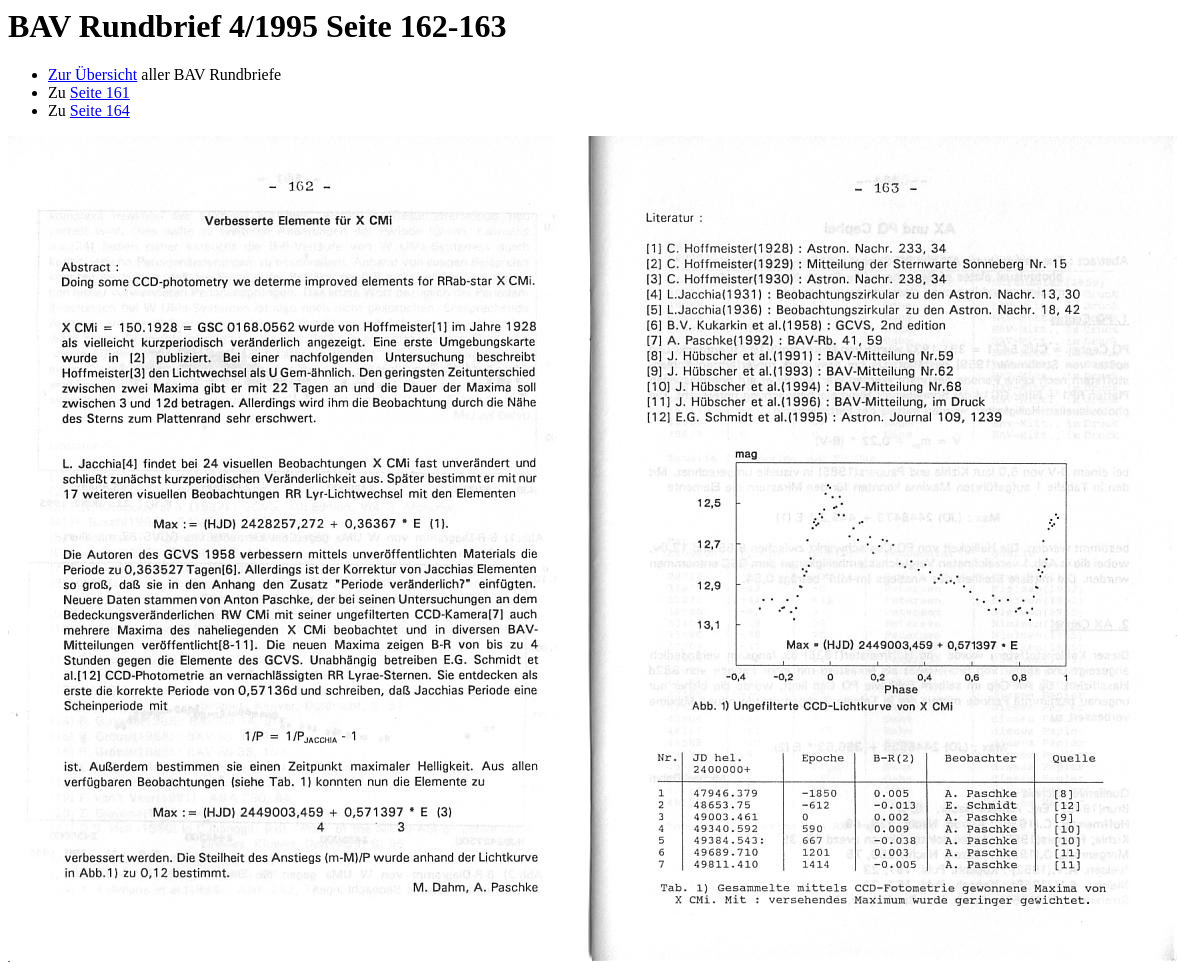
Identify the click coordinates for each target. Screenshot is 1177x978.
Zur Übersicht (92, 74)
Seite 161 (100, 92)
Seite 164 (100, 110)
